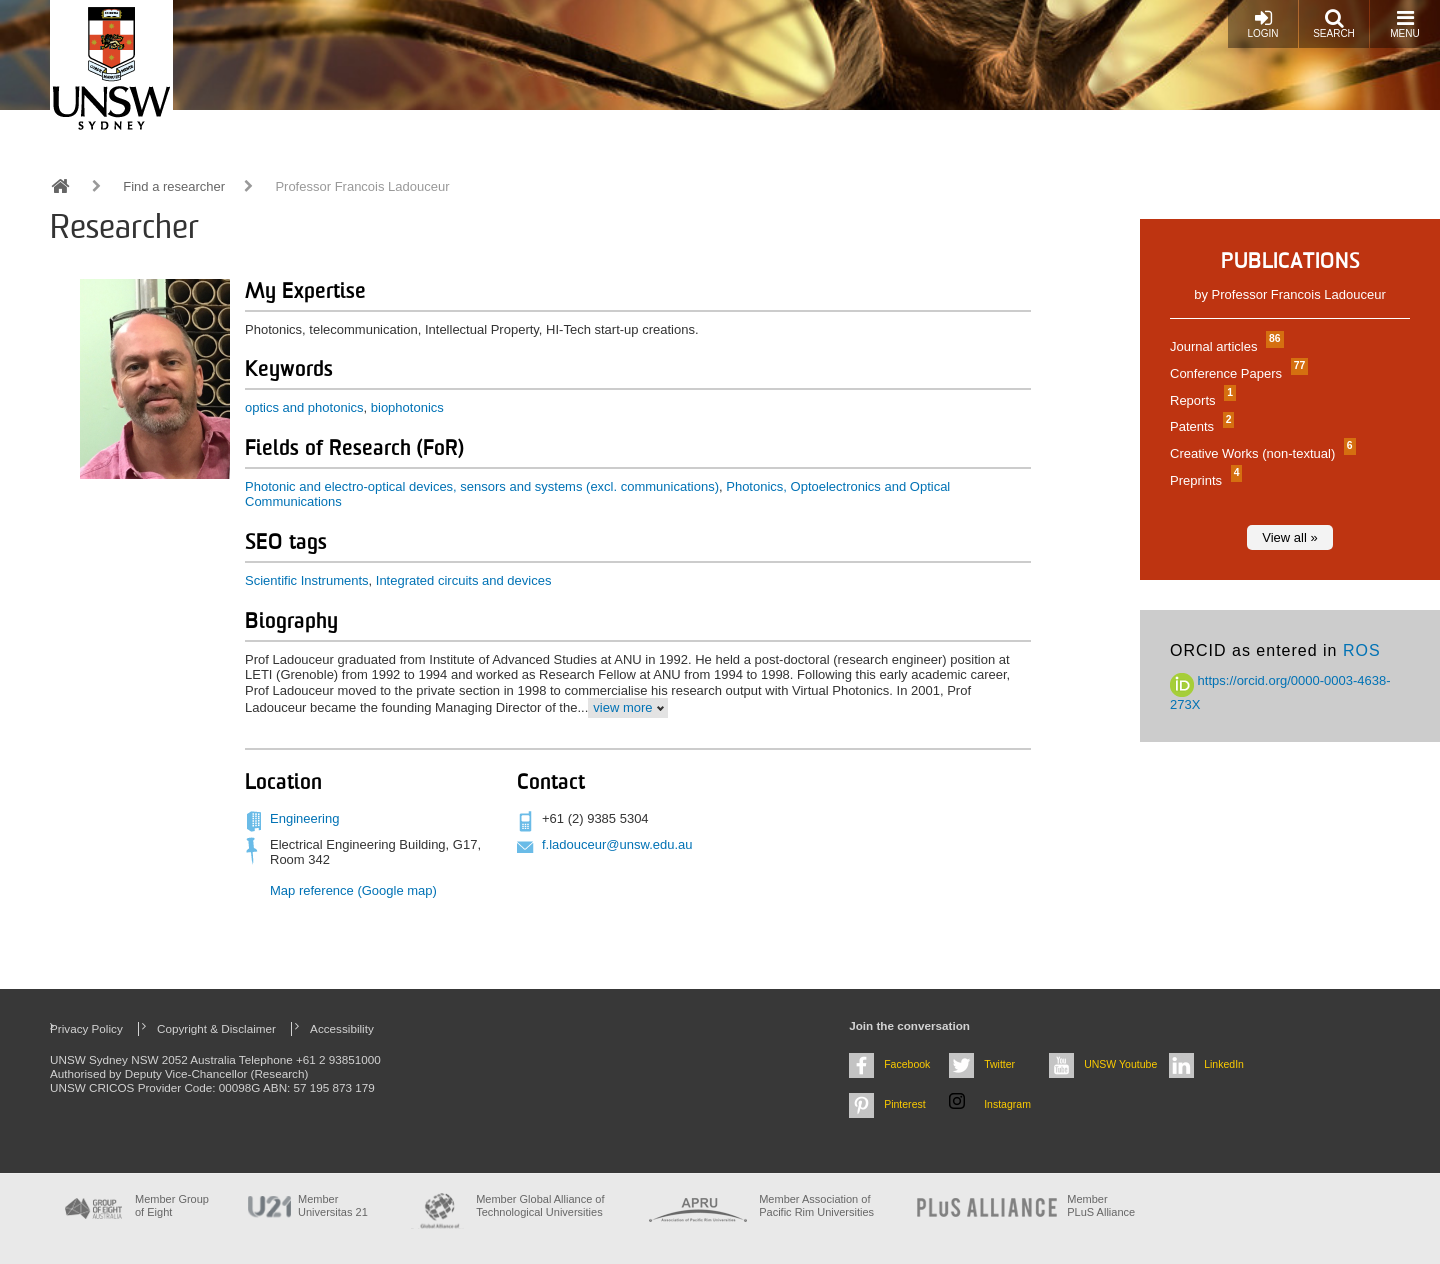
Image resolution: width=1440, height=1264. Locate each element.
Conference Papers (1236, 373)
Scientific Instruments (307, 580)
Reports (1200, 400)
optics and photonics (304, 407)
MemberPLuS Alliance (1101, 1205)
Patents (1199, 426)
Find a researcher (174, 186)
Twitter (999, 1064)
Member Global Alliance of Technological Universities (540, 1205)
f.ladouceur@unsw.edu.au (617, 844)
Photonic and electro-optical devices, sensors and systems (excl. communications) (482, 486)
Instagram (1007, 1104)
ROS (1362, 650)
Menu (1404, 23)
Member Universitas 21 (333, 1205)
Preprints (1203, 480)
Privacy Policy (86, 1028)
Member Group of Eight (172, 1205)
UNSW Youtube (1120, 1064)
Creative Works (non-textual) (1260, 453)
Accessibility (342, 1028)
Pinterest (905, 1104)
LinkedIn (1224, 1064)
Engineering (304, 818)
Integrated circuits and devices (464, 580)
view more (622, 707)
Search (1334, 23)
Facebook (907, 1064)
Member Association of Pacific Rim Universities (816, 1205)
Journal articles (1224, 346)
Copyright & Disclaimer (216, 1028)
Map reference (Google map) (353, 890)
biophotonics (407, 407)
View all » (1289, 537)
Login (1262, 23)
